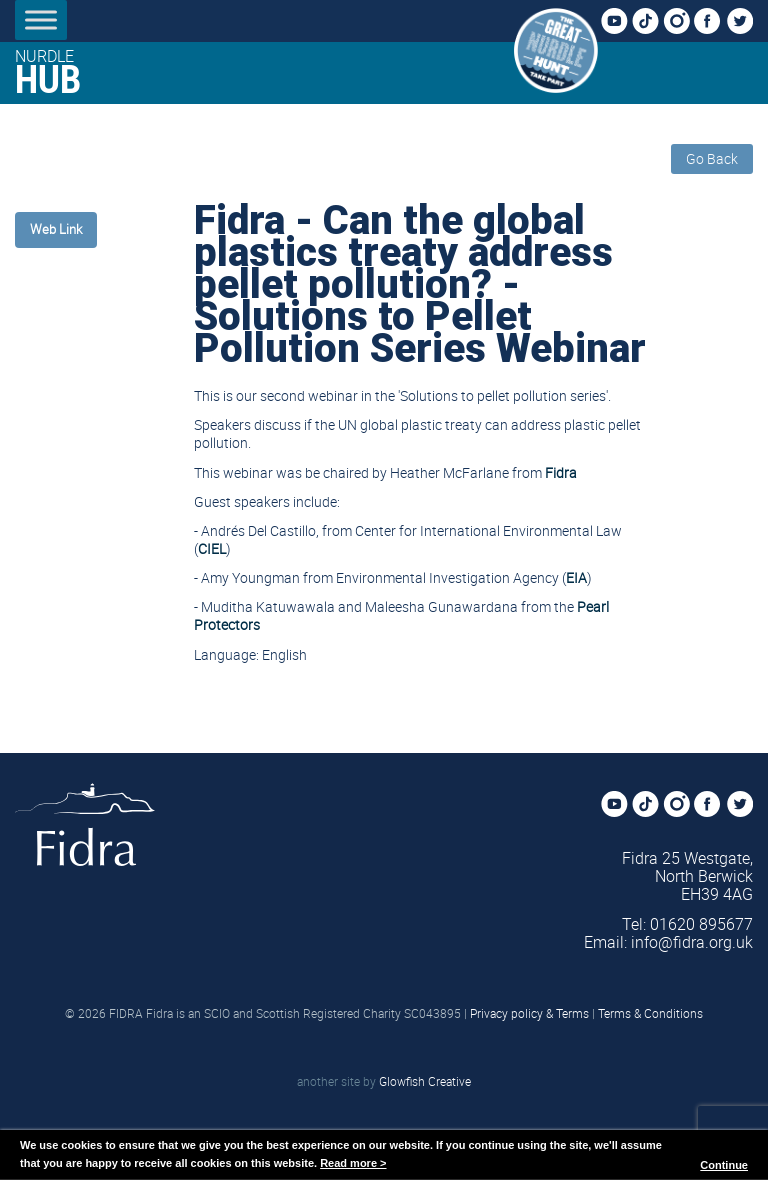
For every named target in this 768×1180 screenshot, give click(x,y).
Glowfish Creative (425, 1081)
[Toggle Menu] (41, 19)
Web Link (56, 229)
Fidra (561, 472)
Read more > (353, 1163)
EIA (576, 577)
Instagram (682, 22)
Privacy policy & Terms (529, 1013)
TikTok (651, 22)
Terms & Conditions (650, 1013)
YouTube (620, 22)
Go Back (712, 158)
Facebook (713, 22)
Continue (724, 1165)
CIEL (212, 548)
